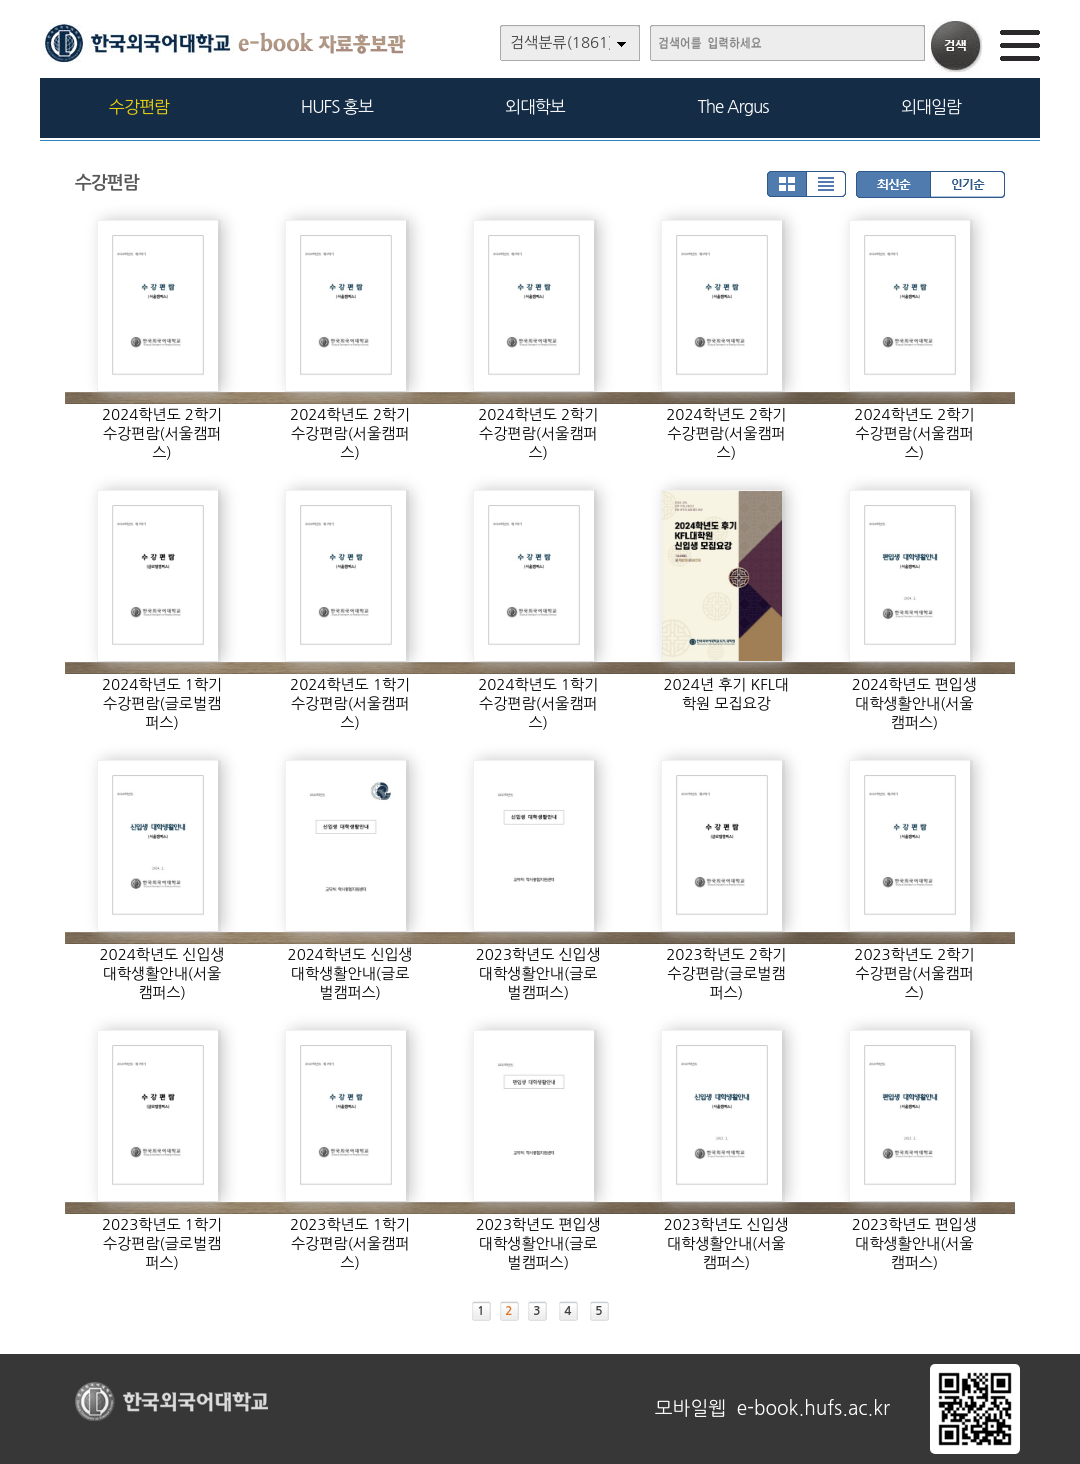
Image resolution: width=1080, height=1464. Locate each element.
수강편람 (139, 106)
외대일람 (931, 106)
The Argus (733, 106)
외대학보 (535, 106)
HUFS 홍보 (337, 106)
